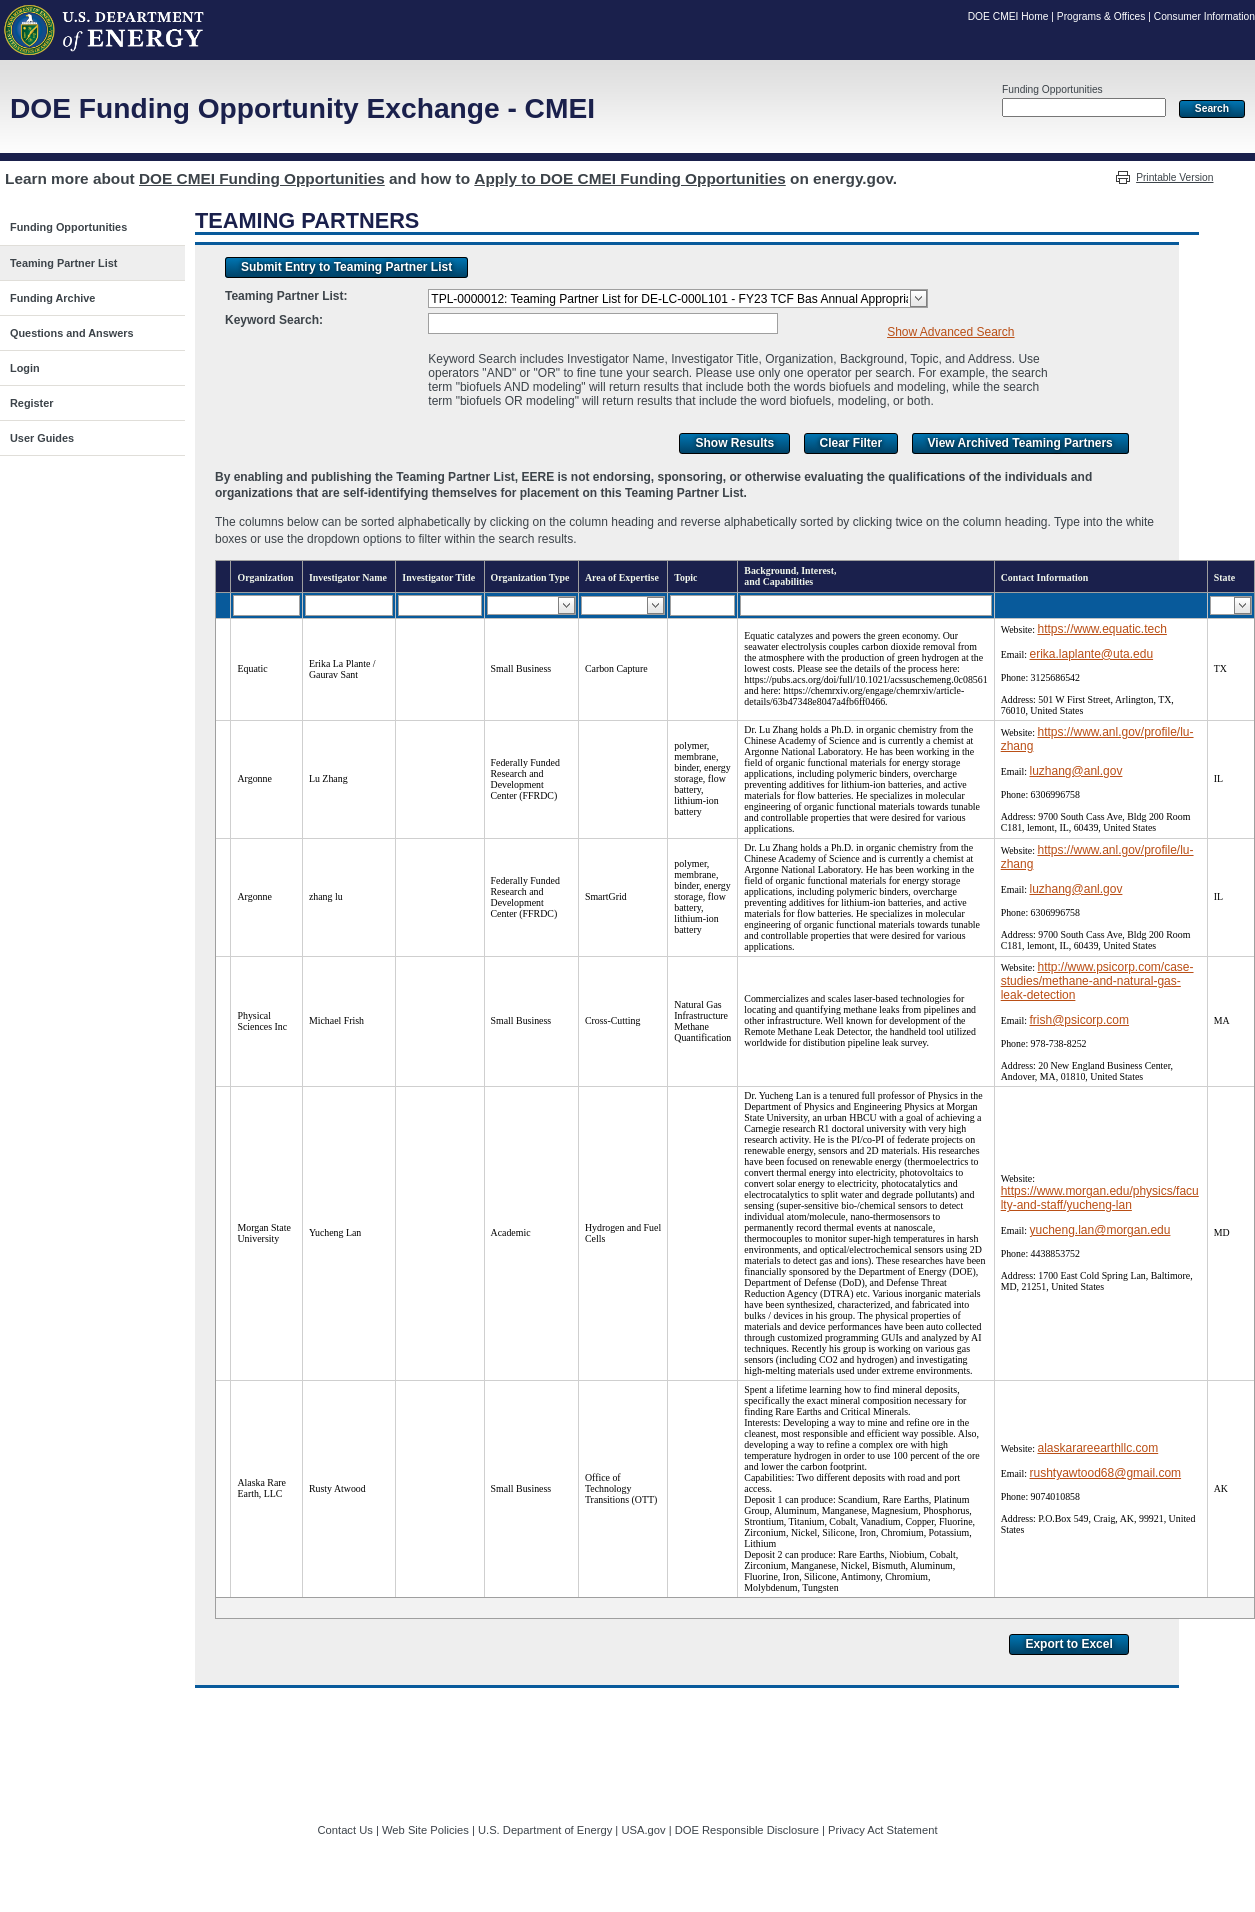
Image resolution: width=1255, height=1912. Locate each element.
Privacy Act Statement (882, 1830)
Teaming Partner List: (286, 296)
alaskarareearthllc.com (1097, 1448)
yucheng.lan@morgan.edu (1099, 1230)
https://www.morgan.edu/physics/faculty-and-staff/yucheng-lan (1100, 1198)
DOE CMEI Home (1008, 16)
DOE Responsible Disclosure (747, 1830)
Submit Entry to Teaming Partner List (346, 267)
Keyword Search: (274, 320)
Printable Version (1174, 177)
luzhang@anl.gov (1075, 771)
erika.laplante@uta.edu (1091, 654)
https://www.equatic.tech (1101, 629)
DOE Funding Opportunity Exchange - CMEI (302, 108)
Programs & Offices (1101, 16)
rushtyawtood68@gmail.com (1105, 1473)
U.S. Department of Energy (545, 1830)
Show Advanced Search (950, 332)
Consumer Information (1204, 16)
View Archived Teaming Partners (1020, 443)
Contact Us (345, 1830)
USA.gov (643, 1830)
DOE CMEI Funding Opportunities (262, 178)
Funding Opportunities (1052, 89)
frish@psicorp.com (1079, 1020)
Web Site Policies (425, 1830)
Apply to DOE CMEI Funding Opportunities (629, 178)
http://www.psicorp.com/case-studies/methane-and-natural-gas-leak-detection (1097, 981)
